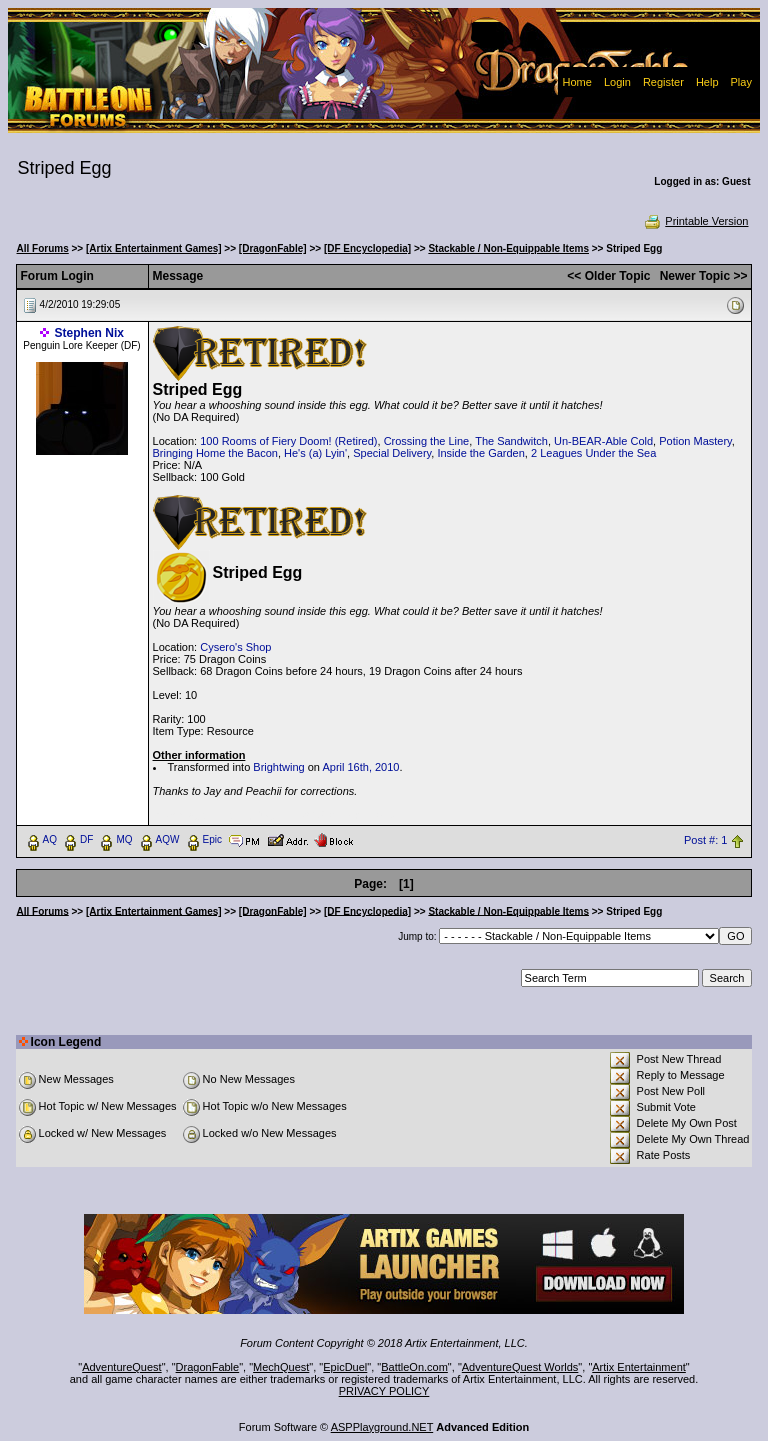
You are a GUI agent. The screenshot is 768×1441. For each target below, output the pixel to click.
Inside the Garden (480, 453)
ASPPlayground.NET (382, 1427)
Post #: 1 (705, 840)
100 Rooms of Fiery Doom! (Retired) (288, 441)
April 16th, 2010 (360, 767)
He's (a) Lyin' (315, 453)
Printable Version (695, 221)
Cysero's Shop (235, 647)
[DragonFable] (273, 248)
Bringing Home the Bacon (215, 453)
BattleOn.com (414, 1367)
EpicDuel (345, 1367)
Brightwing (278, 767)
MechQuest (281, 1367)
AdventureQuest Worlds (520, 1367)
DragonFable (208, 1367)
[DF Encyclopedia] (367, 248)
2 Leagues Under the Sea (593, 453)
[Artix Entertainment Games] (154, 248)
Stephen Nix (89, 333)
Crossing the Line (427, 441)
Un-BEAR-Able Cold (603, 441)
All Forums (43, 248)
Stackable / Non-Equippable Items (508, 248)
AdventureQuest (122, 1367)
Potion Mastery (695, 441)
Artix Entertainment (639, 1367)
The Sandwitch (511, 441)
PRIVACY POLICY (384, 1391)
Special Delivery (392, 453)
